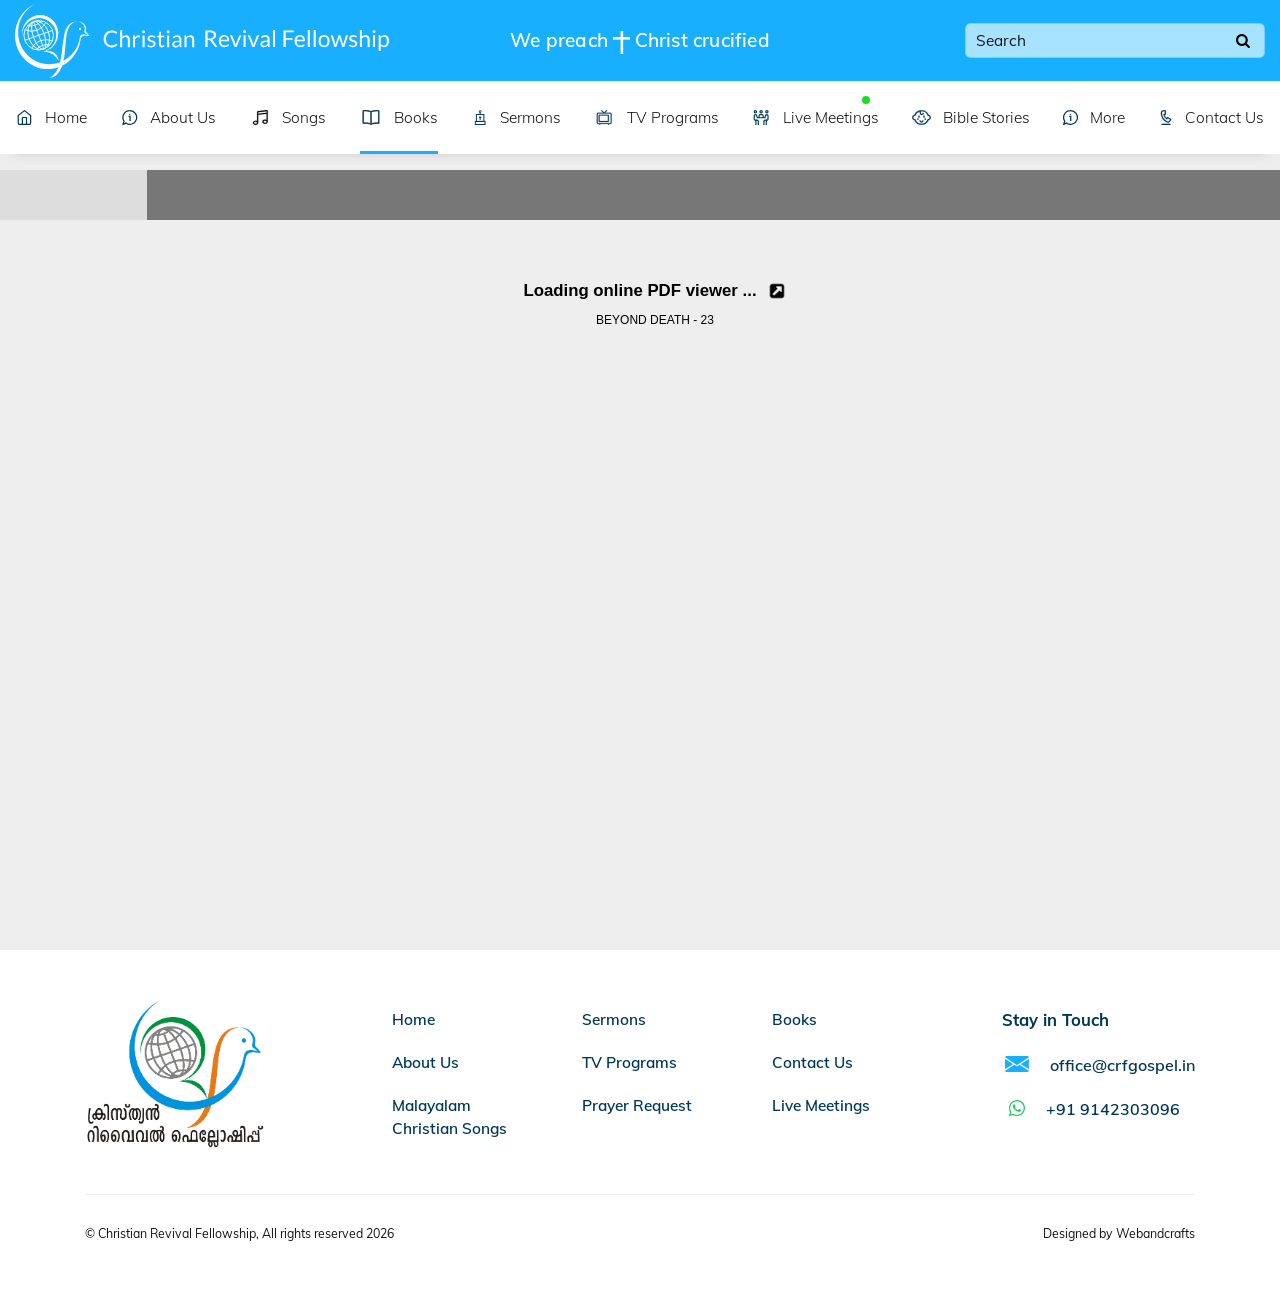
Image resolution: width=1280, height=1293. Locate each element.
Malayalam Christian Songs (449, 1117)
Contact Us (1211, 117)
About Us (169, 117)
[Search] (1243, 41)
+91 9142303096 (1091, 1109)
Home (51, 117)
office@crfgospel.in (1098, 1065)
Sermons (516, 117)
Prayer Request (637, 1105)
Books (399, 117)
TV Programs (656, 117)
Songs (288, 117)
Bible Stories (970, 117)
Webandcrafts (1155, 1233)
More (1094, 117)
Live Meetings (815, 117)
